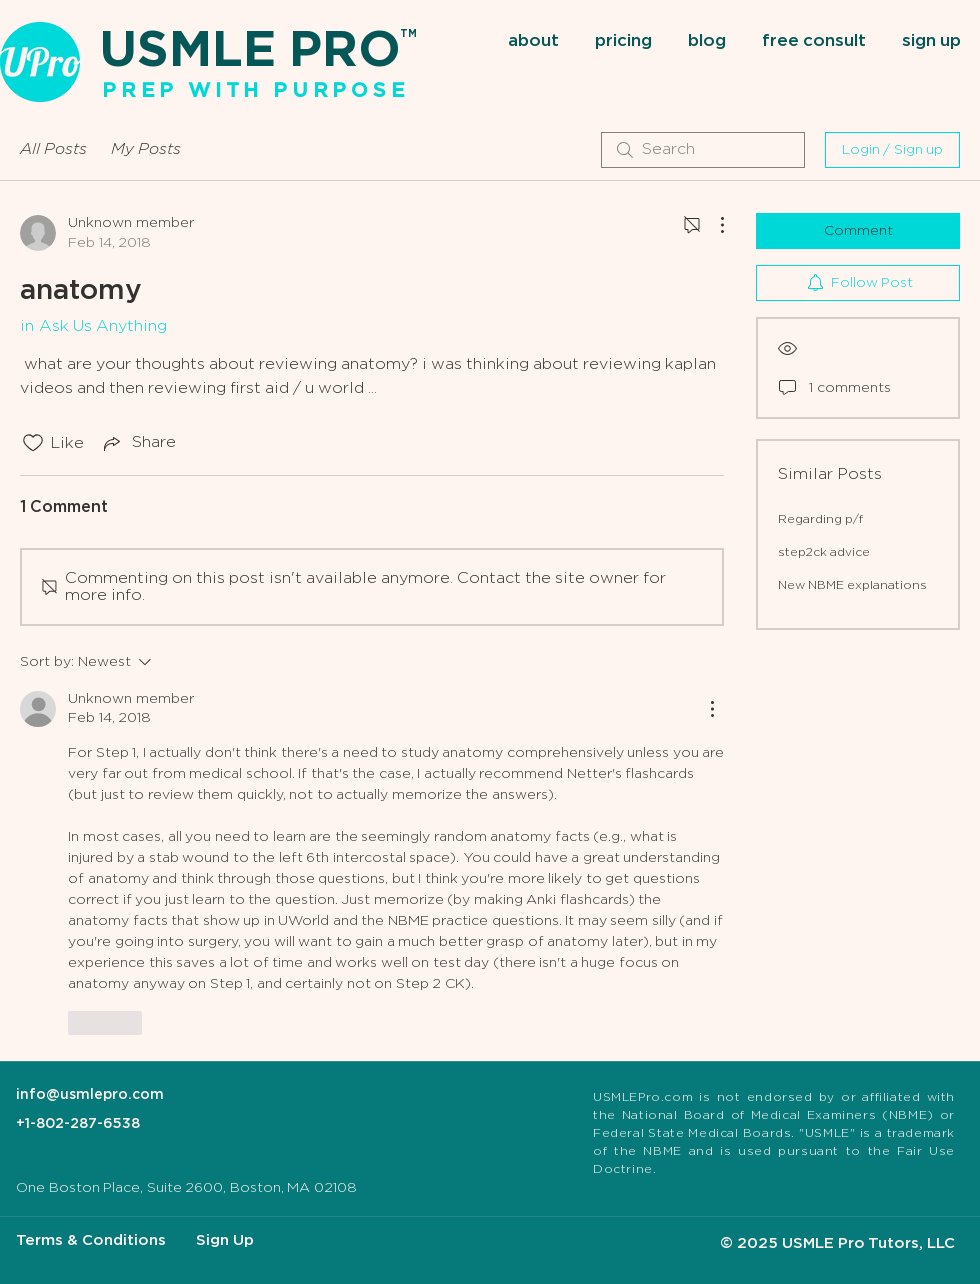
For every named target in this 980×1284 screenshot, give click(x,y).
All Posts (53, 149)
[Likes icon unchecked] (33, 443)
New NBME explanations (852, 585)
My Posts (146, 149)
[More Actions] (712, 225)
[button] (536, 42)
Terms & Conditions (91, 1240)
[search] (703, 150)
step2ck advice (824, 552)
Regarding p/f (820, 519)
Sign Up (225, 1240)
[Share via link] (138, 443)
